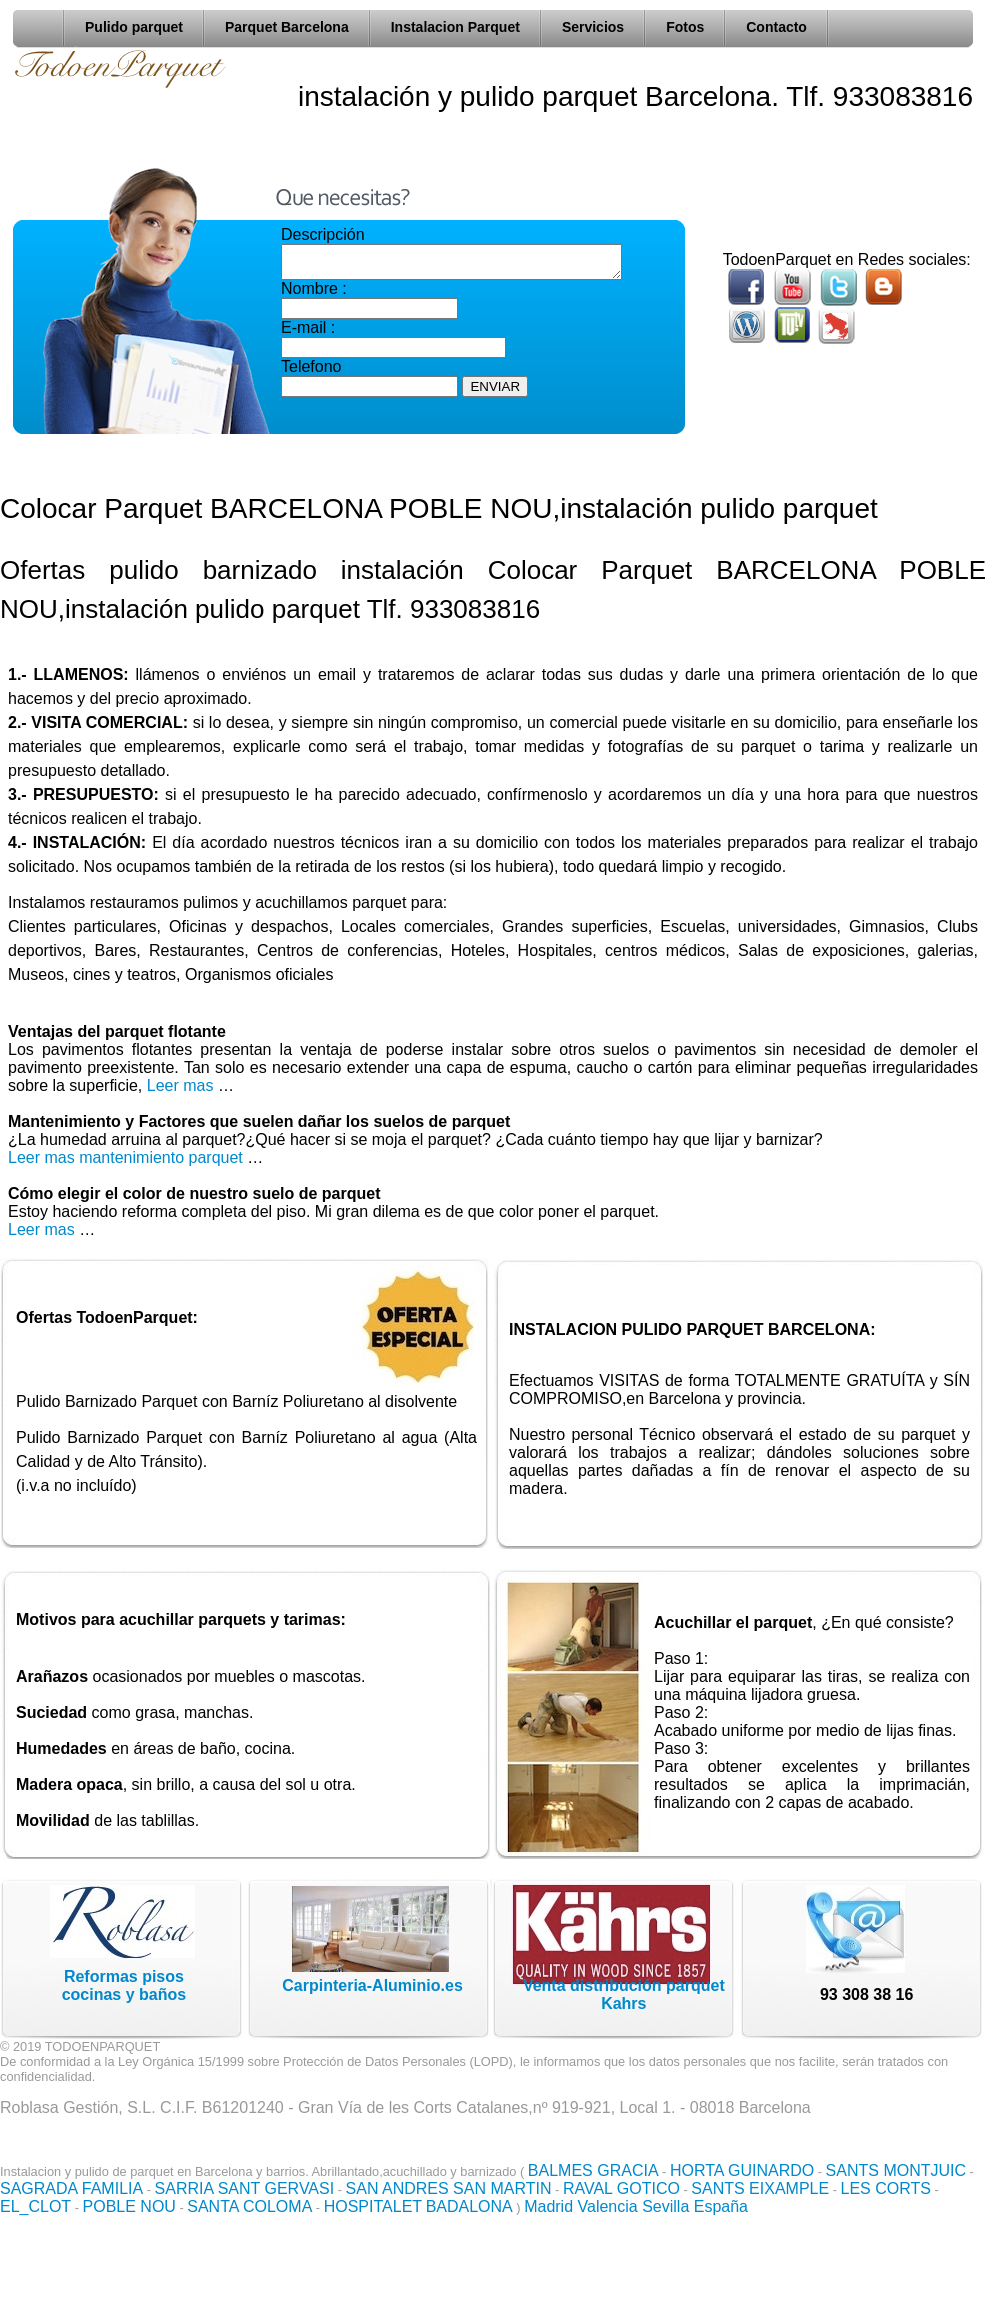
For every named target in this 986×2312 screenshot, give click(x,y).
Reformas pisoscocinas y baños (124, 1985)
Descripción (323, 234)
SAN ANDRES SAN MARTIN (449, 2188)
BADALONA (469, 2206)
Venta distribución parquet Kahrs (624, 1994)
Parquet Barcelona (287, 27)
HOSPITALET (373, 2206)
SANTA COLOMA (249, 2206)
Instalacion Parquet (455, 27)
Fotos (685, 27)
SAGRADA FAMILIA (71, 2188)
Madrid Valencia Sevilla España (636, 2206)
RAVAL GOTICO (621, 2188)
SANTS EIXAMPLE (760, 2188)
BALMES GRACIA (593, 2170)
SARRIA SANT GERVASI (245, 2188)
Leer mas (182, 1085)
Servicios (593, 27)
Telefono (311, 372)
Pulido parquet (134, 27)
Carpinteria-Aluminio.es (372, 1985)
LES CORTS (886, 2188)
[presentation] (433, 442)
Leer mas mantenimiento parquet (125, 1157)
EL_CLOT (35, 2206)
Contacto (776, 27)
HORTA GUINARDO (742, 2170)
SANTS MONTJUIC (896, 2170)
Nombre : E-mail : (369, 314)
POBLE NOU (129, 2206)
